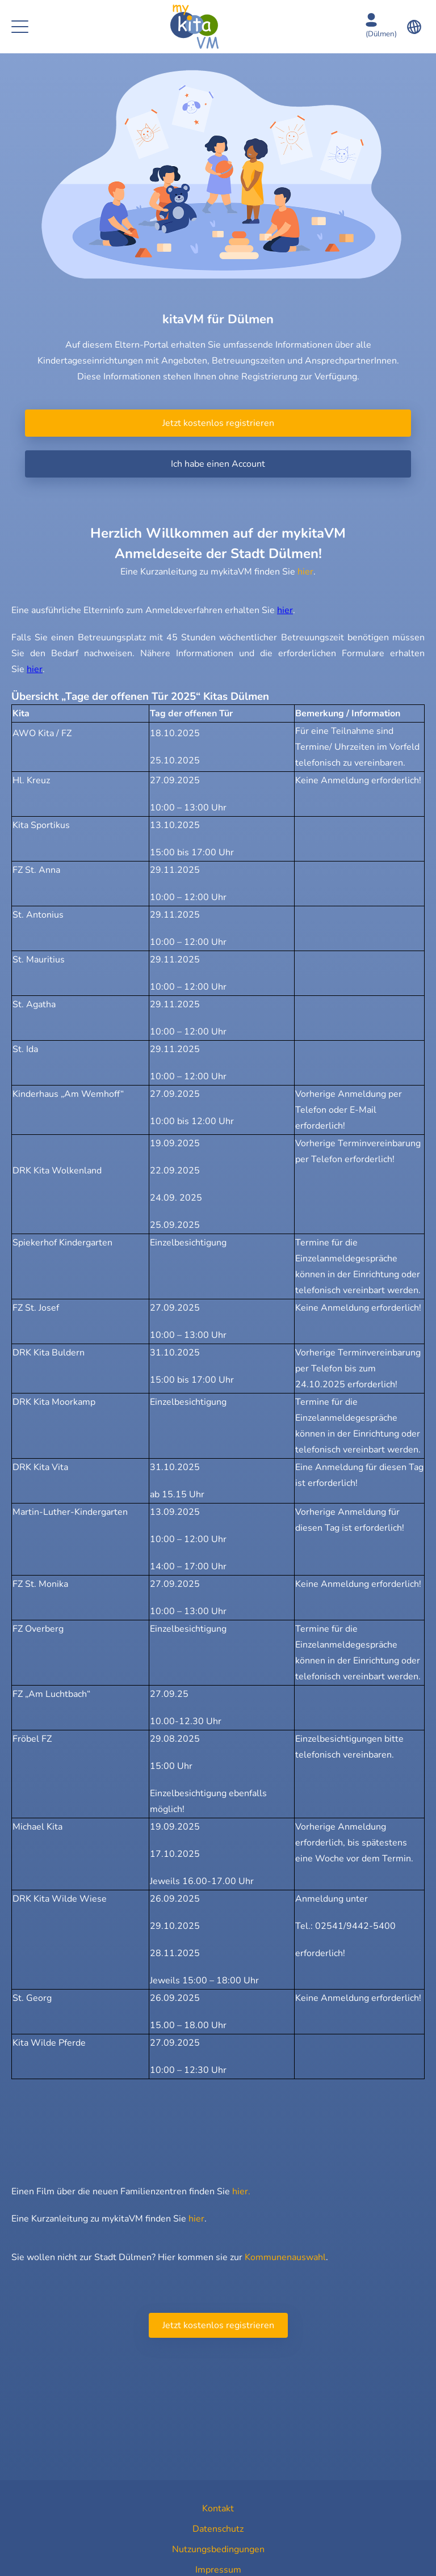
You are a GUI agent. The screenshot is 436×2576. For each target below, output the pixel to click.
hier (305, 571)
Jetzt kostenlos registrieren (218, 423)
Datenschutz (218, 2529)
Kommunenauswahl (285, 2257)
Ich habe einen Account (218, 464)
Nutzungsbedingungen (218, 2549)
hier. (241, 2191)
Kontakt (218, 2508)
